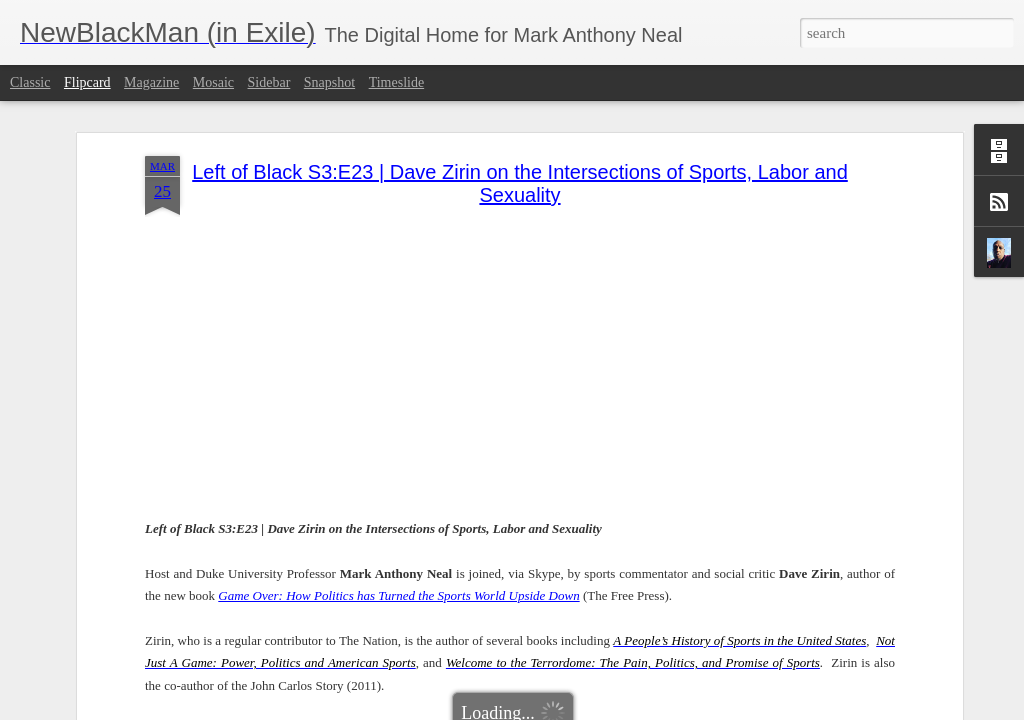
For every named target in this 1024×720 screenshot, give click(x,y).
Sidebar (269, 82)
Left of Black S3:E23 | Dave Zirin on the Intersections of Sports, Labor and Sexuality (520, 126)
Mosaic (213, 82)
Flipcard (87, 82)
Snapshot (329, 82)
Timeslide (397, 82)
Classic (30, 82)
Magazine (151, 82)
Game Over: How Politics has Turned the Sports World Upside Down (398, 538)
